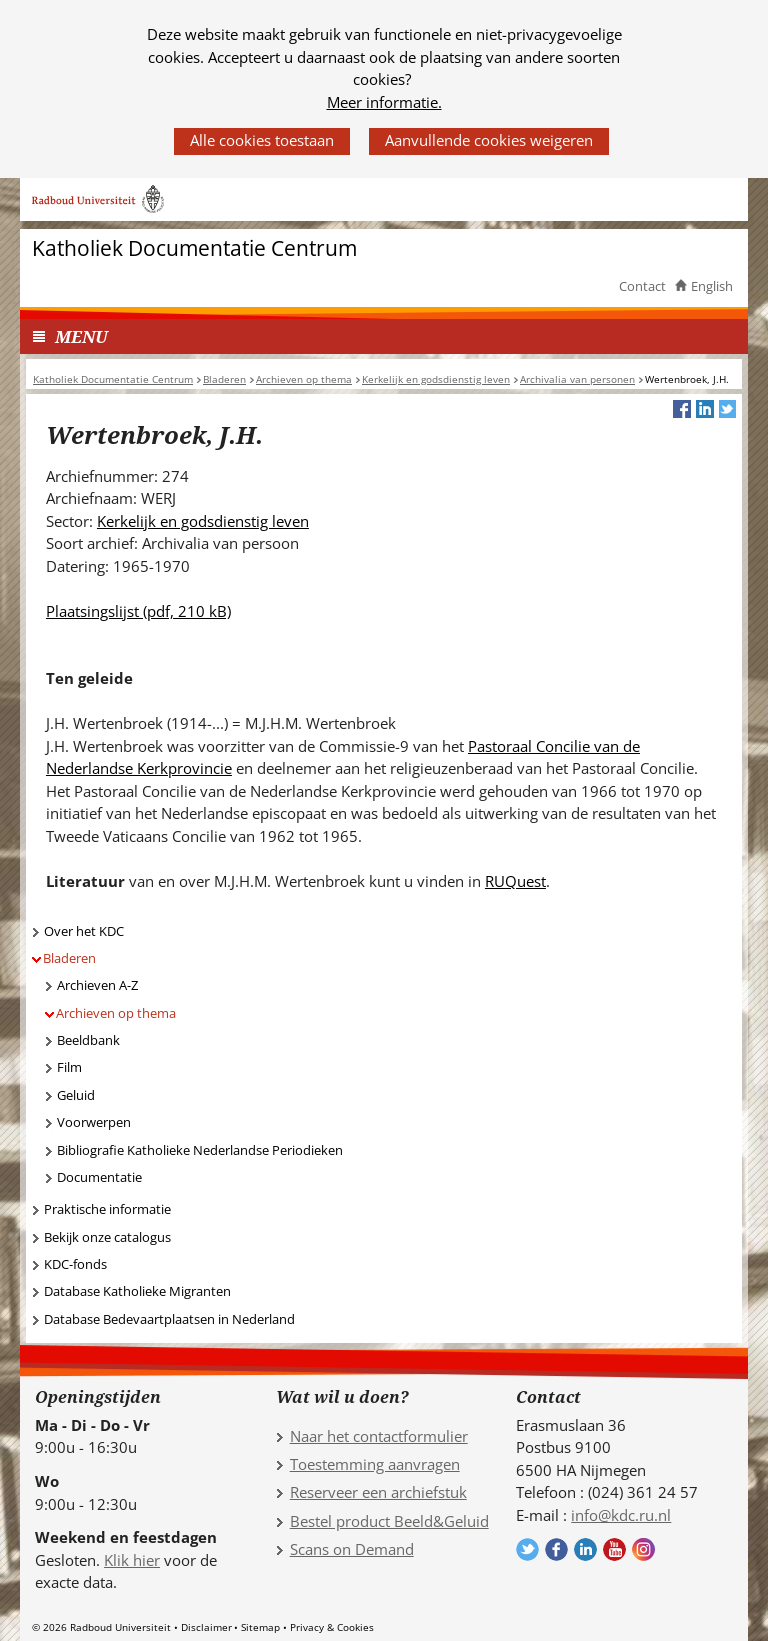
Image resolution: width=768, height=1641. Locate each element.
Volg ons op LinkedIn (585, 1549)
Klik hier (132, 1560)
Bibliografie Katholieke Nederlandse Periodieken (200, 1150)
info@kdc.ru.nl (621, 1515)
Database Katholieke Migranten (137, 1291)
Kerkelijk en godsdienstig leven (203, 521)
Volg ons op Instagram (643, 1549)
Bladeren (69, 958)
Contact (642, 286)
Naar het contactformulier (379, 1436)
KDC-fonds (75, 1264)
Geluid (76, 1095)
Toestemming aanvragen (375, 1464)
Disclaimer (206, 1627)
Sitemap (260, 1627)
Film (69, 1067)
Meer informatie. (384, 102)
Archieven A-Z (97, 985)
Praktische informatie (107, 1209)
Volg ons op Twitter (527, 1549)
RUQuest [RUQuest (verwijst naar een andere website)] (515, 881)
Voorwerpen (94, 1122)
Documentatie (99, 1177)
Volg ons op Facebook (556, 1549)
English (712, 286)
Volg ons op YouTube (614, 1549)
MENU (81, 336)
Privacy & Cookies (332, 1627)
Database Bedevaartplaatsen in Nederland (169, 1319)
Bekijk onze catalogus (107, 1237)
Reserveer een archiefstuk (378, 1492)
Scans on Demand (352, 1549)
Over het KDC (84, 931)
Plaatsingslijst (138, 611)
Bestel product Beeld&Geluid (389, 1521)
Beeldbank (88, 1040)
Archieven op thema (116, 1013)
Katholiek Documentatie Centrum (194, 248)
